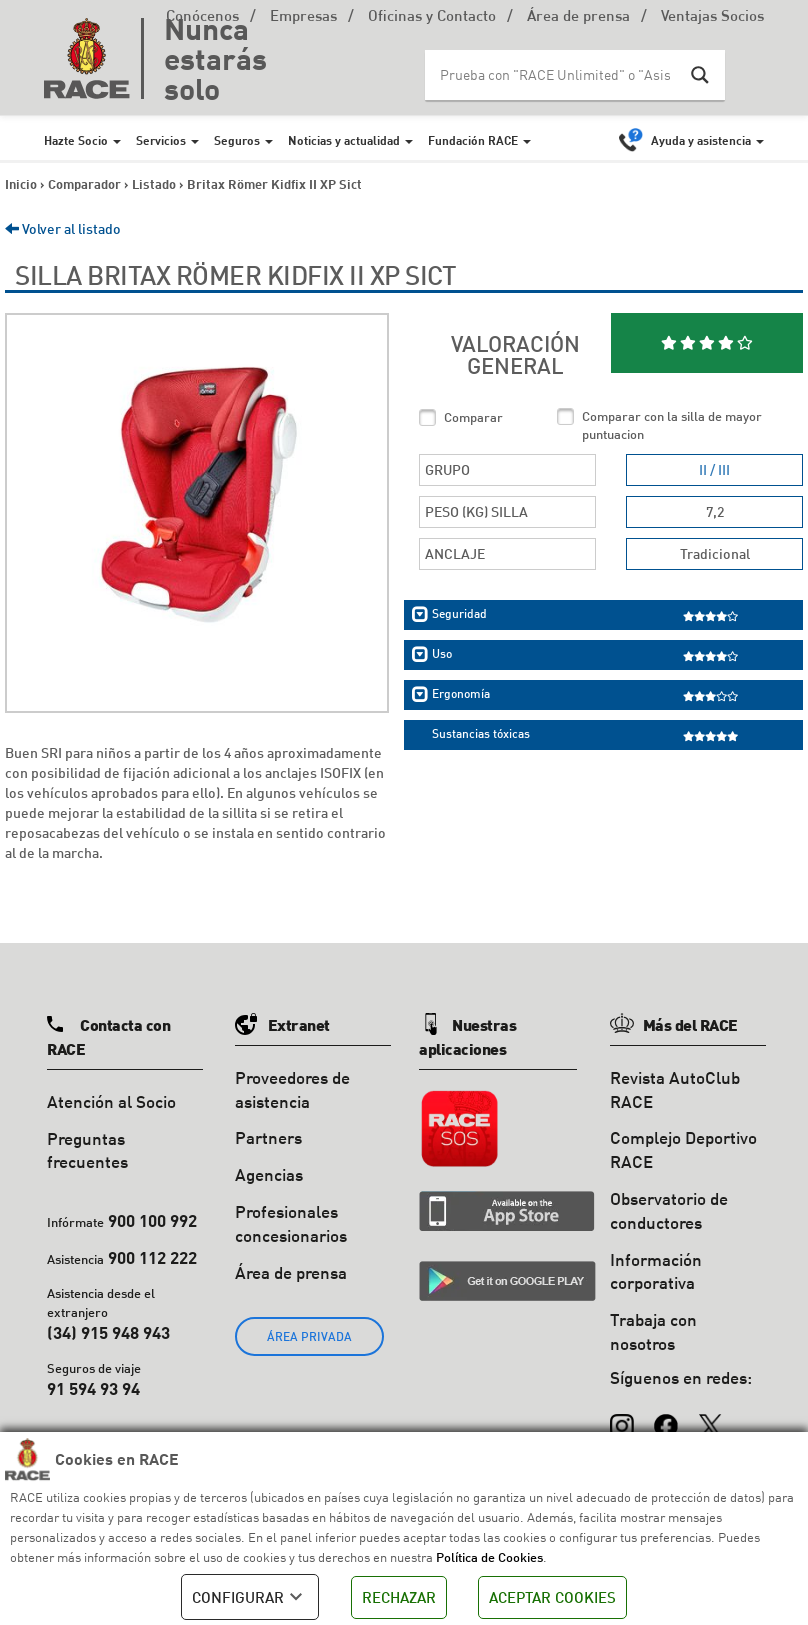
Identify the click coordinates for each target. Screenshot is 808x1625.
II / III (714, 469)
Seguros (237, 140)
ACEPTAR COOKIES (552, 1597)
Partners (268, 1137)
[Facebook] (666, 1417)
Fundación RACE (473, 140)
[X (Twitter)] (710, 1417)
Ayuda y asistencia (701, 140)
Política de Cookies (489, 1557)
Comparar (473, 417)
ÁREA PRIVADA (309, 1336)
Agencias (269, 1174)
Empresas (303, 17)
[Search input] (555, 75)
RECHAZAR (399, 1597)
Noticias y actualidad (344, 140)
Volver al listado (63, 228)
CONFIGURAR (250, 1597)
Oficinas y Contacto (432, 17)
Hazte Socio (76, 140)
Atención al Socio (111, 1101)
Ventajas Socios (712, 17)
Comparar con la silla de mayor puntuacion (672, 425)
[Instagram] (622, 1417)
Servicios (161, 140)
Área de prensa (578, 17)
